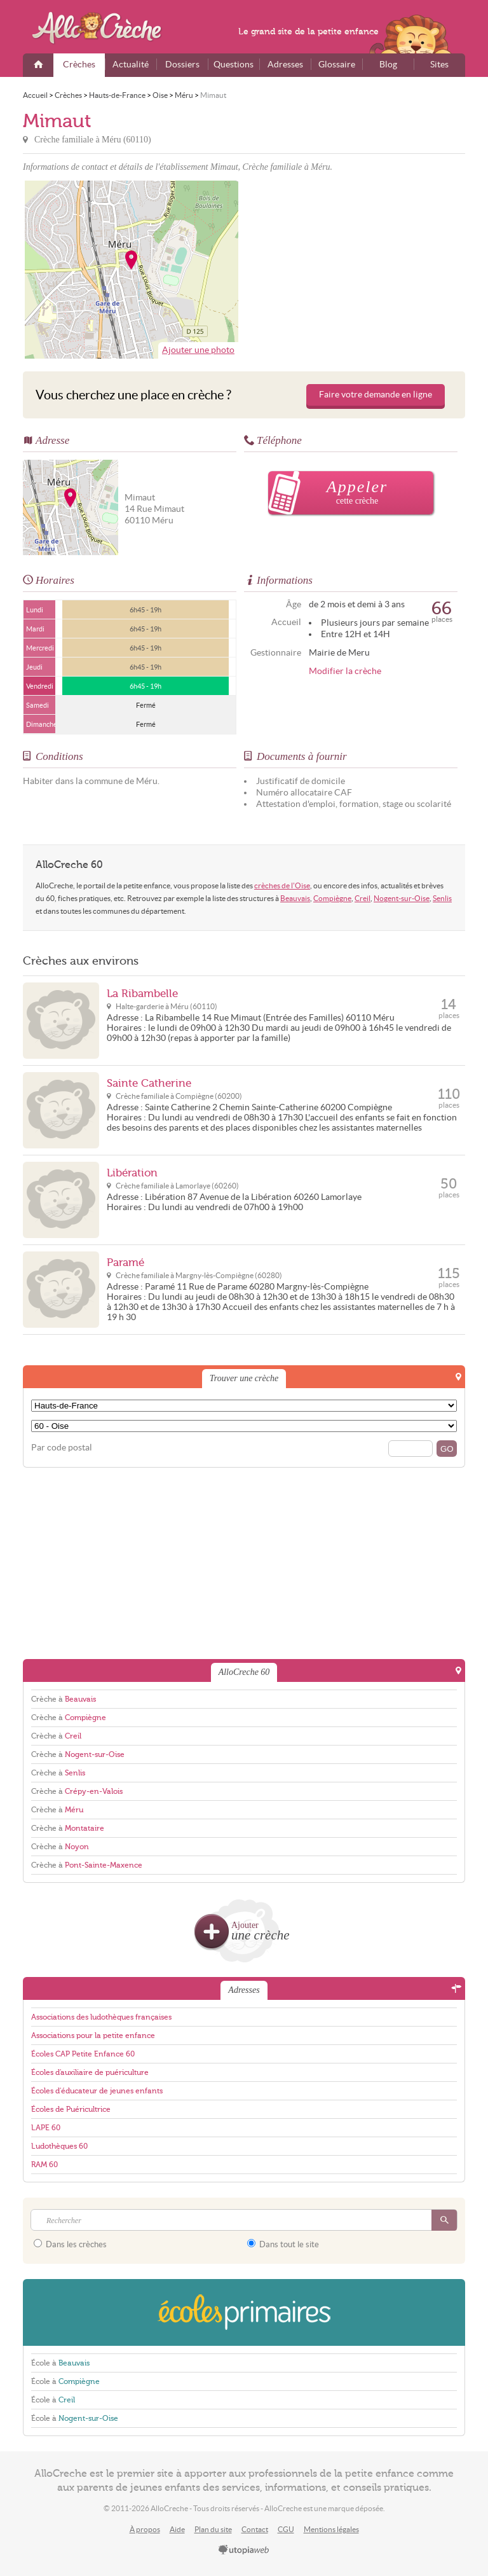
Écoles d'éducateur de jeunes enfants (97, 2090)
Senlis (442, 898)
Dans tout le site (283, 2244)
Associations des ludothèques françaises (101, 2017)
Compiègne (332, 898)
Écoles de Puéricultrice (71, 2109)
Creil (362, 898)
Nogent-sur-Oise (402, 898)
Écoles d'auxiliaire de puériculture (90, 2072)
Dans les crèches (70, 2244)
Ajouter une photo (198, 350)
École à (60, 2363)
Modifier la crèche (345, 671)
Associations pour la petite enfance (93, 2035)
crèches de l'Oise (282, 885)
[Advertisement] (356, 270)
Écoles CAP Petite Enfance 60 (83, 2053)
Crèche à (63, 1699)
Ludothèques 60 (59, 2146)
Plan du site (213, 2529)
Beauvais (295, 898)
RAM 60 (44, 2164)
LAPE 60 (45, 2127)
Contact (254, 2529)
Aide (177, 2529)
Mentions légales (331, 2529)
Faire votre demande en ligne (375, 394)
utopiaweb (244, 2550)
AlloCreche (105, 28)
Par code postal (61, 1447)
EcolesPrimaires (244, 2312)
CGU (286, 2529)
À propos (145, 2529)
